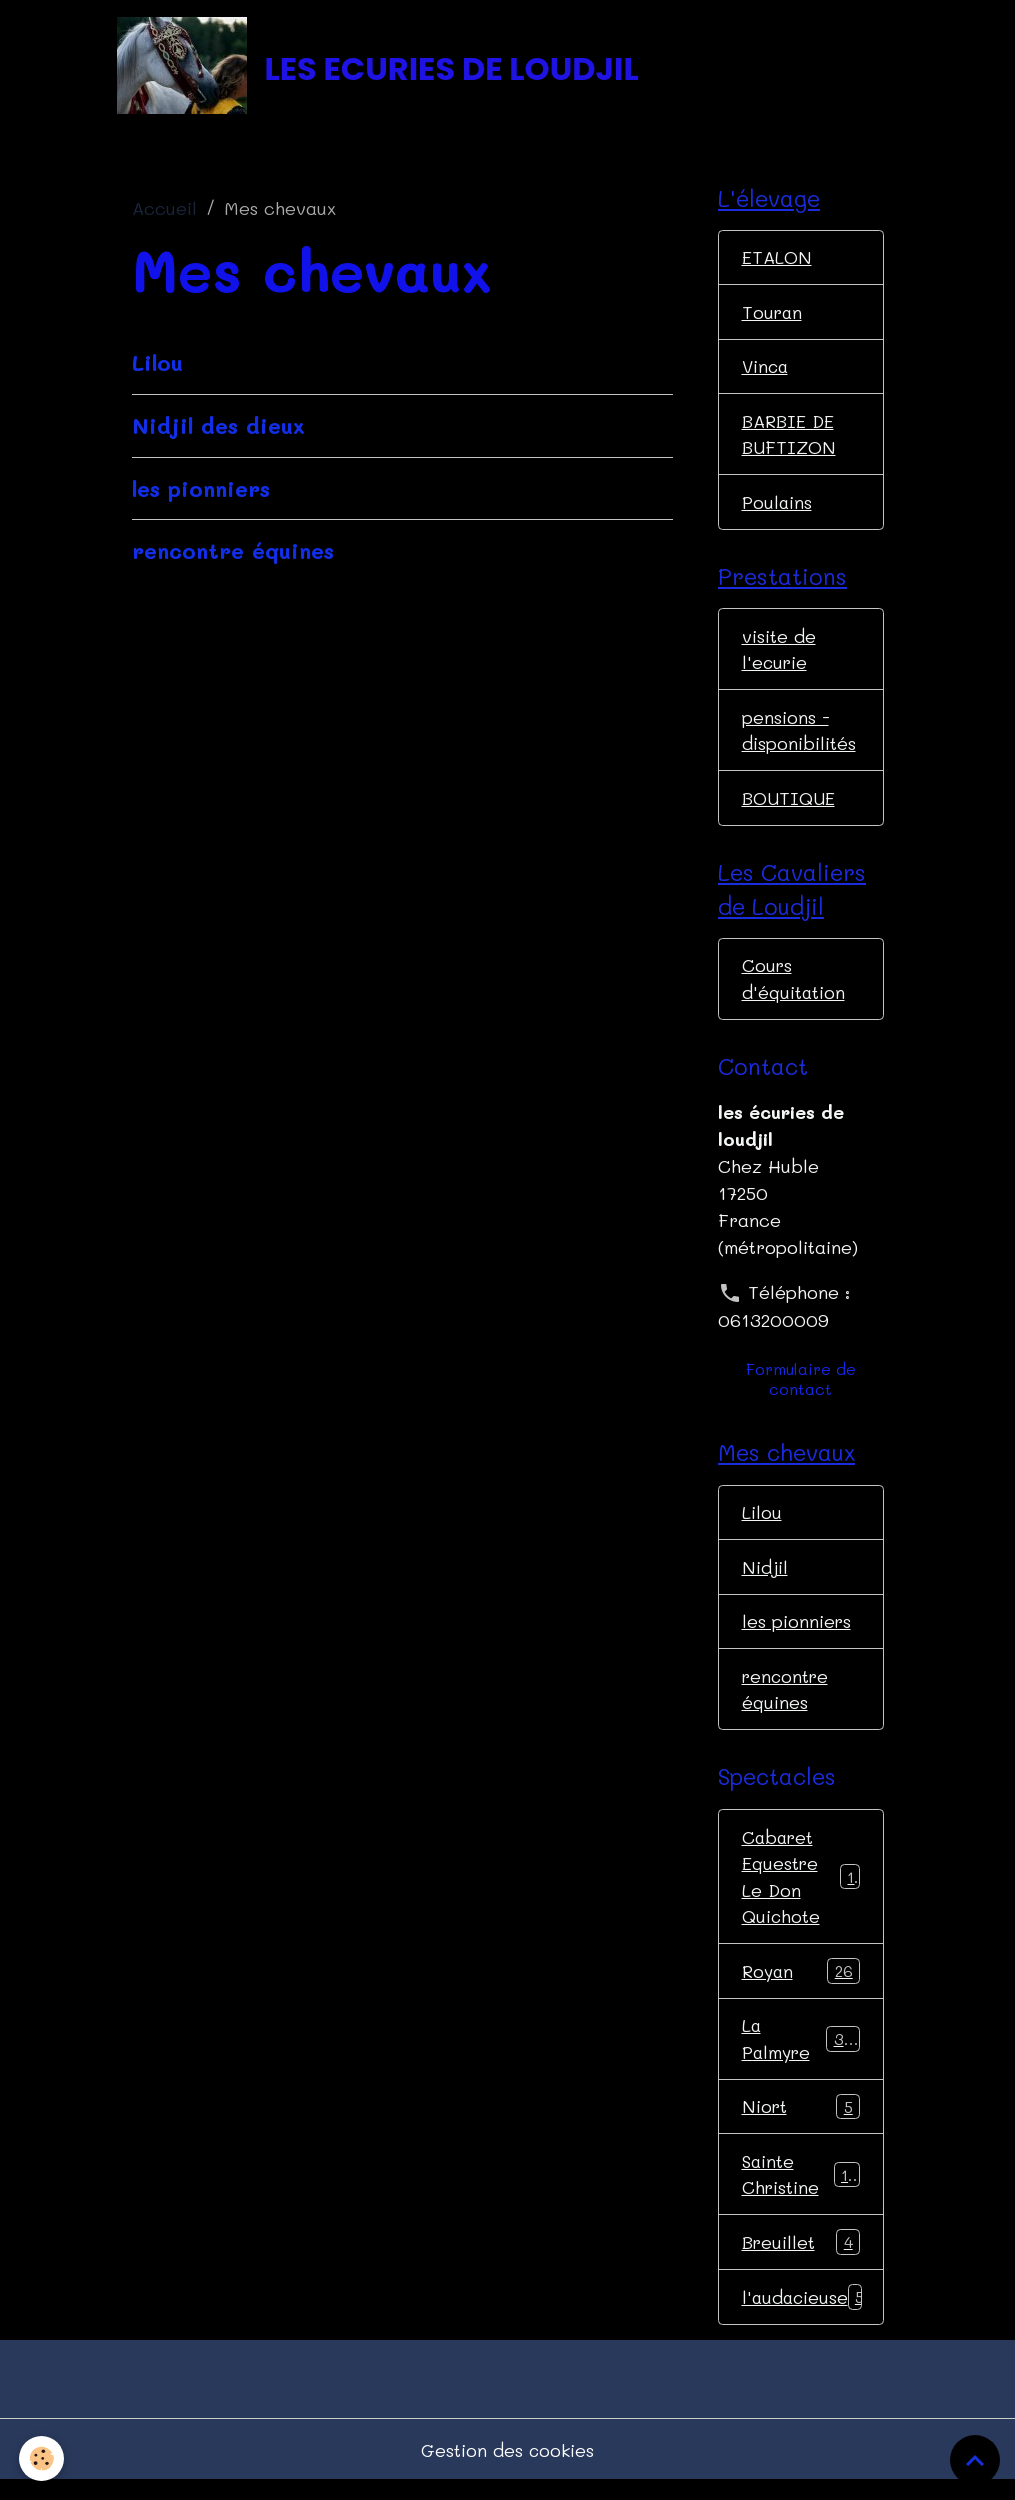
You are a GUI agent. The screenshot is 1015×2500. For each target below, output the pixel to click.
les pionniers (201, 490)
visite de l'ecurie (779, 655)
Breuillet (801, 2260)
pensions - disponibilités (799, 737)
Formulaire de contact (801, 1389)
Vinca (766, 370)
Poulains (777, 507)
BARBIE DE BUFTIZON (789, 438)
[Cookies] (42, 2458)
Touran (773, 315)
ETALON (777, 260)
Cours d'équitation (794, 988)
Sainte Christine (801, 2191)
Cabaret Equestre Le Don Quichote (803, 1890)
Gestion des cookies (507, 2468)
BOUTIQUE (788, 806)
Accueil (164, 211)
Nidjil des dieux (218, 427)
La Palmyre (801, 2054)
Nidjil (765, 1578)
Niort (801, 2123)
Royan (801, 1986)
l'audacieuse (804, 2315)
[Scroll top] (975, 2460)
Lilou (157, 364)
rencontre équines (233, 553)
